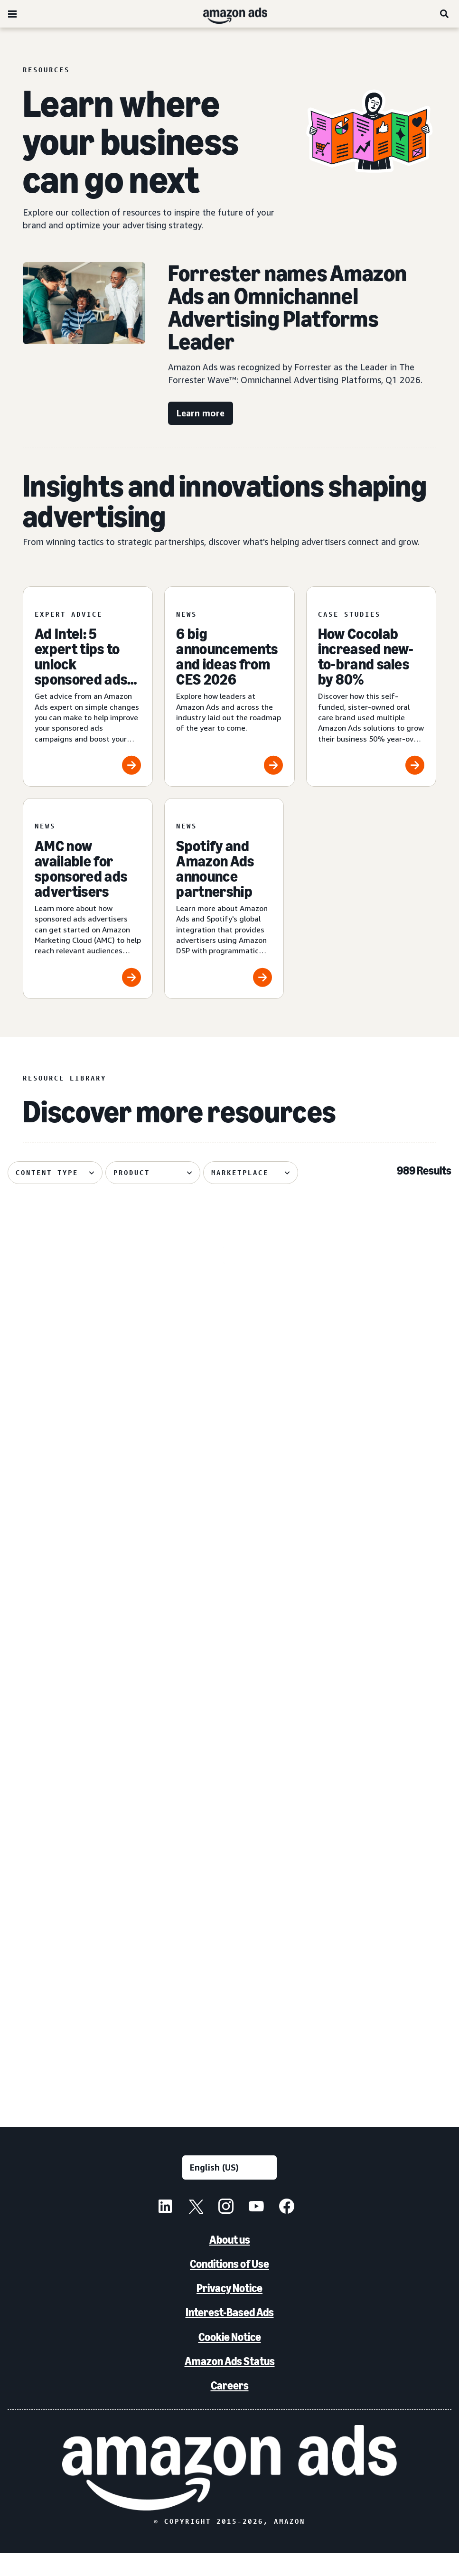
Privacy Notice (229, 2311)
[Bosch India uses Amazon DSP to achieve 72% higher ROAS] (381, 1532)
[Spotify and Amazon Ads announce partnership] (223, 898)
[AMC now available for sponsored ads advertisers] (88, 898)
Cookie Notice (229, 2359)
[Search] (445, 13)
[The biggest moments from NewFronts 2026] (381, 1963)
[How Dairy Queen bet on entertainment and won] (78, 1748)
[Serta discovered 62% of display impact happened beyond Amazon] (229, 1316)
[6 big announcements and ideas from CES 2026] (229, 686)
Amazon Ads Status (230, 2383)
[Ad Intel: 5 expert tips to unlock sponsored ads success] (88, 686)
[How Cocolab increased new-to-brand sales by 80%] (371, 686)
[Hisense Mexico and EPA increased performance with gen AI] (229, 1748)
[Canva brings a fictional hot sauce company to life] (229, 1532)
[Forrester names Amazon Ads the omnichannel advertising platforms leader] (229, 1963)
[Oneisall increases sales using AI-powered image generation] (381, 1748)
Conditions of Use (229, 2287)
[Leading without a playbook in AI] (78, 1963)
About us (229, 2262)
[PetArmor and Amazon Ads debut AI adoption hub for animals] (78, 1532)
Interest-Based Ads (230, 2335)
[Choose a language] (229, 2190)
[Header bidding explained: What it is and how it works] (78, 1316)
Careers (230, 2408)
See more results (230, 2100)
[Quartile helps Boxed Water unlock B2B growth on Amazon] (381, 1316)
